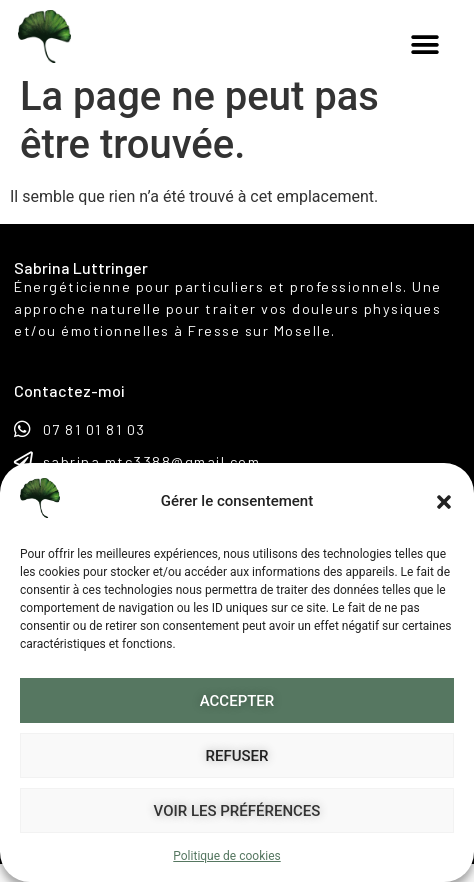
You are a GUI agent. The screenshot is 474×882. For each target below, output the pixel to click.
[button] (444, 502)
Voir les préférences (237, 811)
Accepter (237, 701)
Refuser (237, 756)
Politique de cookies (226, 856)
